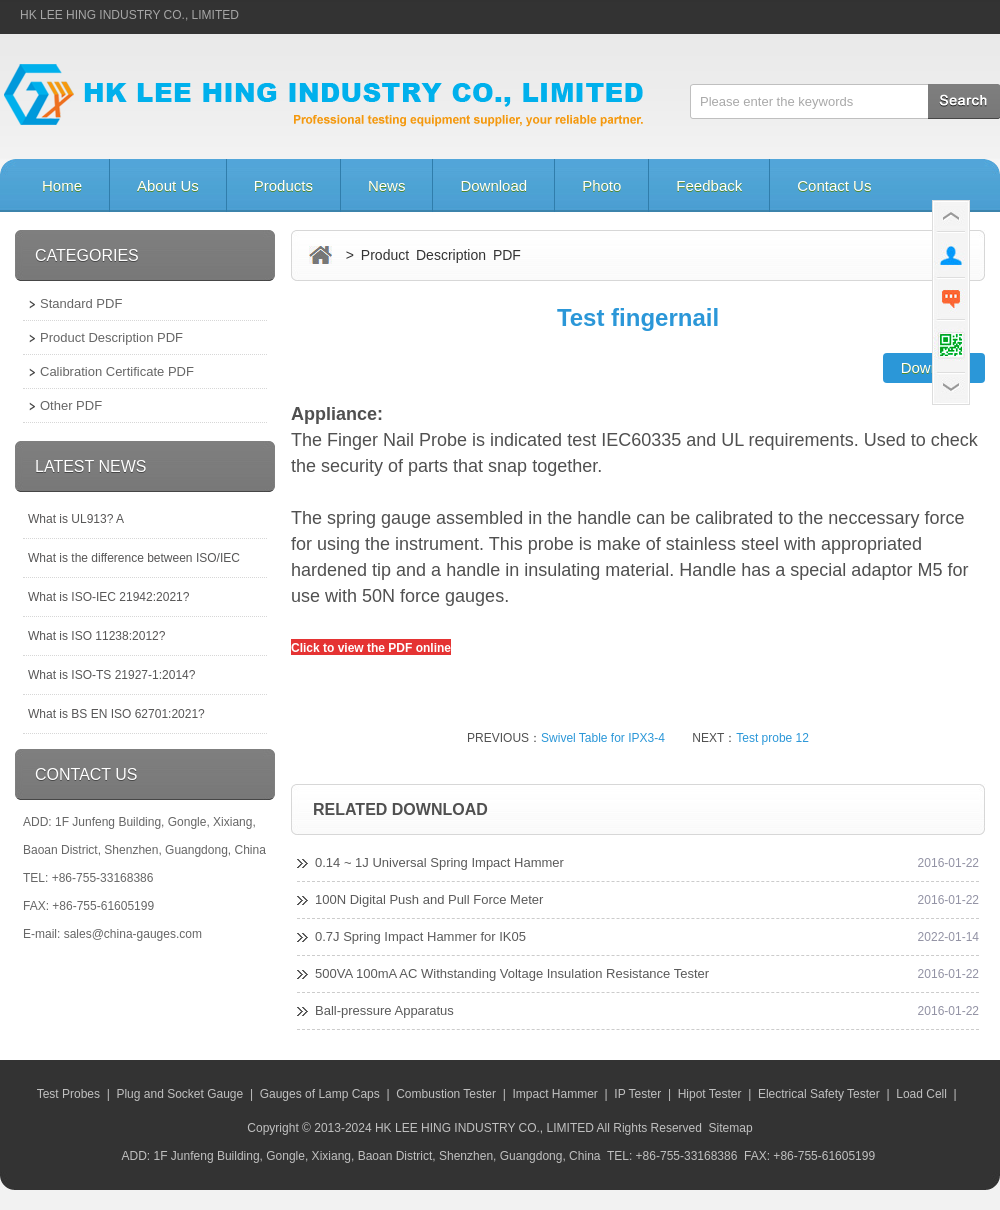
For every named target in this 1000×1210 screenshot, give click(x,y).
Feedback (709, 185)
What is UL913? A (76, 519)
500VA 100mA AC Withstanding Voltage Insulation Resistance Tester (512, 973)
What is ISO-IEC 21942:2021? (108, 597)
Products (283, 185)
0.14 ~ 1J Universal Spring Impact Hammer (439, 862)
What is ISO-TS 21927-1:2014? (111, 675)
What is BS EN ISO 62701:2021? (116, 714)
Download (493, 185)
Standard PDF (81, 303)
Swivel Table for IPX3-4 (603, 738)
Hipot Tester (710, 1094)
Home (62, 185)
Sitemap (731, 1128)
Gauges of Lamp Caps (320, 1094)
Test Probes (68, 1094)
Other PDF (71, 405)
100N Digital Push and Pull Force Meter (429, 899)
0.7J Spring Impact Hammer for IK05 (420, 936)
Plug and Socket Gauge (179, 1094)
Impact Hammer (554, 1094)
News (387, 185)
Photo (601, 185)
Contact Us (834, 185)
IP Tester (637, 1094)
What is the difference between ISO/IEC (134, 558)
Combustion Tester (446, 1094)
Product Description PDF (111, 337)
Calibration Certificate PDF (117, 371)
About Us (168, 185)
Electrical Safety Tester (819, 1094)
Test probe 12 (772, 738)
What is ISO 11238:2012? (96, 636)
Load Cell (921, 1094)
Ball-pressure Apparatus (384, 1010)
